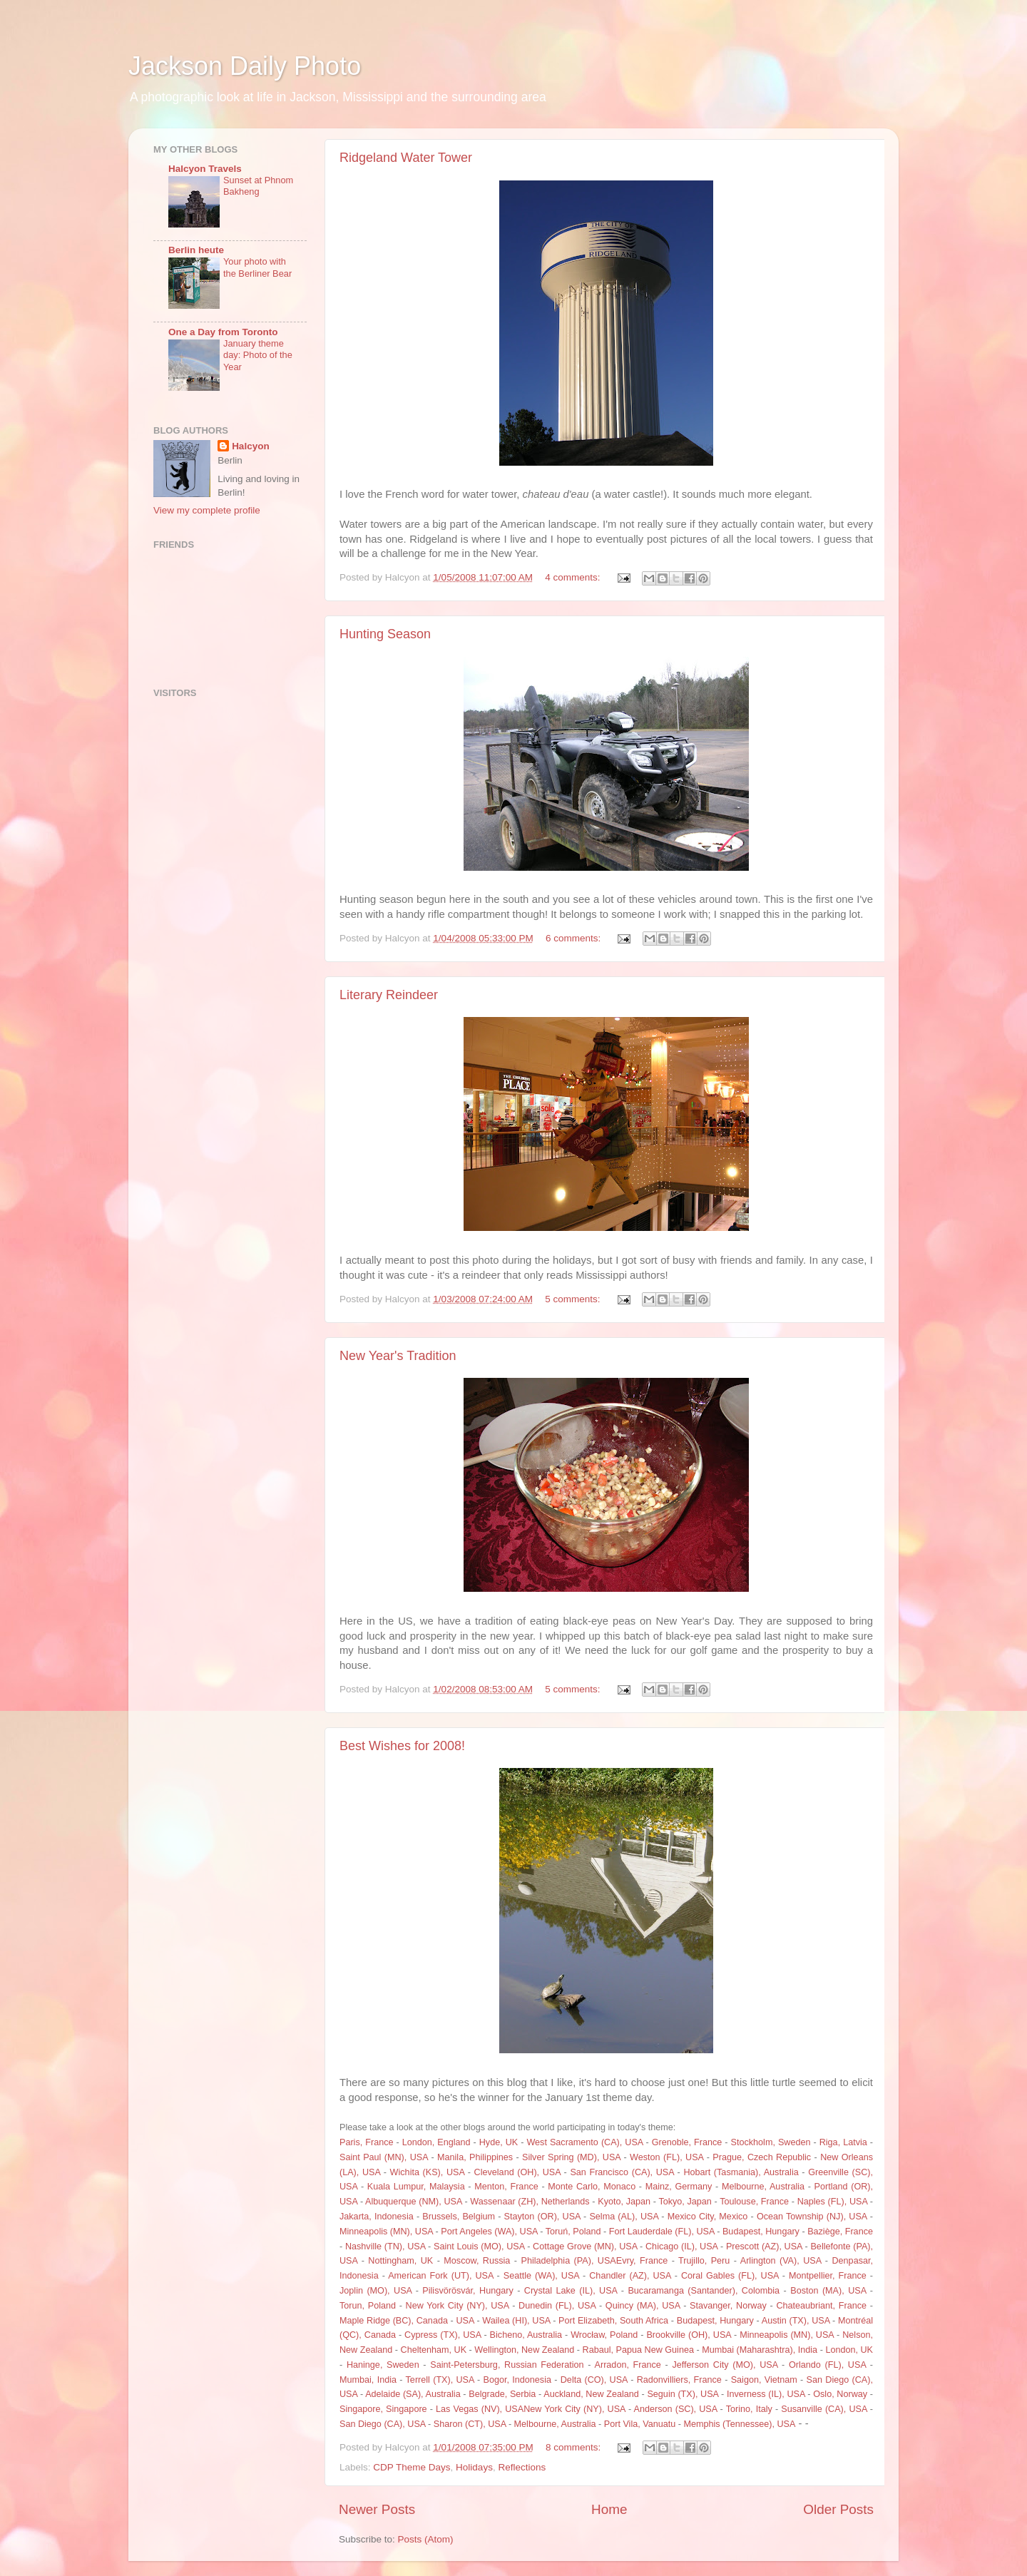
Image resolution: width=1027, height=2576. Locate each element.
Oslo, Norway (840, 2394)
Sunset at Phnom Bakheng (258, 186)
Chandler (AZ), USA (629, 2276)
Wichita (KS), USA (427, 2172)
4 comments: (574, 577)
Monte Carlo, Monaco (591, 2187)
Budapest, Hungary (760, 2232)
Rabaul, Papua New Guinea (638, 2350)
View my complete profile (206, 510)
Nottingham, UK (400, 2261)
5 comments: (574, 1299)
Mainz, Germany (678, 2187)
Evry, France (642, 2261)
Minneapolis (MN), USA (386, 2232)
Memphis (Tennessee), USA (739, 2424)
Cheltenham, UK (434, 2350)
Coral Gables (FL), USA (730, 2276)
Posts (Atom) (426, 2539)
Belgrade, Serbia (502, 2394)
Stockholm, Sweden (771, 2142)
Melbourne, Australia (763, 2187)
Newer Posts (377, 2509)
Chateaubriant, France (821, 2306)
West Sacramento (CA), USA (584, 2142)
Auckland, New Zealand (591, 2394)
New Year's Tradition (397, 1356)
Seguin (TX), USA (682, 2394)
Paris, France (366, 2142)
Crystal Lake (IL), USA (571, 2291)
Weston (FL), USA (666, 2157)
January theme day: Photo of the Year (257, 355)
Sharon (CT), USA (470, 2424)
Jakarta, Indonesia (376, 2217)
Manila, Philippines (475, 2157)
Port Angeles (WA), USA (489, 2232)
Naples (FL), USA (832, 2202)
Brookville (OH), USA (688, 2335)
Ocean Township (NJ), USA (812, 2217)
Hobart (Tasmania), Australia (740, 2172)
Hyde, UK (498, 2142)
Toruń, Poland (573, 2232)
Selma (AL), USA (623, 2217)
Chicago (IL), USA (681, 2247)
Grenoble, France (687, 2142)
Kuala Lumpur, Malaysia (416, 2187)
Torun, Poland (367, 2306)
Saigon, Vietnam (764, 2380)
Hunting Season (385, 634)
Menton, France (506, 2187)
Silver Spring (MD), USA (571, 2157)
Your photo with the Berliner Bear (257, 267)
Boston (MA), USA (828, 2291)
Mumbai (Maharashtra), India (759, 2350)
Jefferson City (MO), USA (724, 2365)
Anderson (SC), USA (675, 2409)
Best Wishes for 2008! (402, 1746)
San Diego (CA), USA (382, 2424)
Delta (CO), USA (594, 2380)
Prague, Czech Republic (761, 2157)
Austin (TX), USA (796, 2321)
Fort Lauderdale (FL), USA (662, 2232)
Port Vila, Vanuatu (639, 2424)
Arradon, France (628, 2365)
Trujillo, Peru (704, 2261)
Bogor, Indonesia (517, 2380)
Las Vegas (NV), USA (479, 2409)
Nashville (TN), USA (385, 2247)
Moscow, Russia (477, 2261)
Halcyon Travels (205, 168)
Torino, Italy (749, 2409)
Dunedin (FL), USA (557, 2306)
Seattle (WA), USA (541, 2276)
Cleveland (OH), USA (517, 2172)
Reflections (522, 2467)
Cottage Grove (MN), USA (585, 2247)
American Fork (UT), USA (440, 2276)
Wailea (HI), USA (516, 2321)
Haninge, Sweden (383, 2365)
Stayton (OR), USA (542, 2217)
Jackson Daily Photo (244, 66)
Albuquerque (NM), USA (413, 2202)
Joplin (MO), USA (375, 2291)
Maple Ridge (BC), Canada (393, 2321)
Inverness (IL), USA (766, 2394)
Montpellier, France (828, 2276)
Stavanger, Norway (728, 2306)
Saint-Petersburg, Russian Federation (506, 2365)
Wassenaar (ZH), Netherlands (529, 2202)
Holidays (474, 2467)
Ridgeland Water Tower (405, 157)
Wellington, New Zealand (524, 2350)
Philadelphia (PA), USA (568, 2261)
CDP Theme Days (411, 2467)
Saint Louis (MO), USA (479, 2247)
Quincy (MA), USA (643, 2306)
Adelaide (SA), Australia (413, 2394)
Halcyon (251, 446)
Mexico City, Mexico (708, 2217)
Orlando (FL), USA (827, 2365)
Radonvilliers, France (679, 2380)
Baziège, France (840, 2232)
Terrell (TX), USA (440, 2380)
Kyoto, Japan (624, 2202)
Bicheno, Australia (526, 2335)
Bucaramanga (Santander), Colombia (704, 2291)
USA (465, 2321)
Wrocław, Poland (604, 2335)
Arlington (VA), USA (781, 2261)
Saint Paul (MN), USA (383, 2157)
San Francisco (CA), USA (622, 2172)
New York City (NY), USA (457, 2306)
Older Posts (838, 2509)
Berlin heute (196, 250)
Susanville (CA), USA (824, 2409)
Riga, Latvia (843, 2142)
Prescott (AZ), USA (764, 2247)
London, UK (849, 2350)
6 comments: (574, 938)
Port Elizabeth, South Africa (613, 2321)
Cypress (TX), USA (442, 2335)
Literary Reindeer (388, 995)
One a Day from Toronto (223, 332)
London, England (436, 2142)
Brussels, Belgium (458, 2217)
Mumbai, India (368, 2380)
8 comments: (574, 2447)
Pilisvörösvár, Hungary (467, 2291)
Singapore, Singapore (383, 2409)
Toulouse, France (754, 2202)
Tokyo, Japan (684, 2202)
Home (609, 2509)
